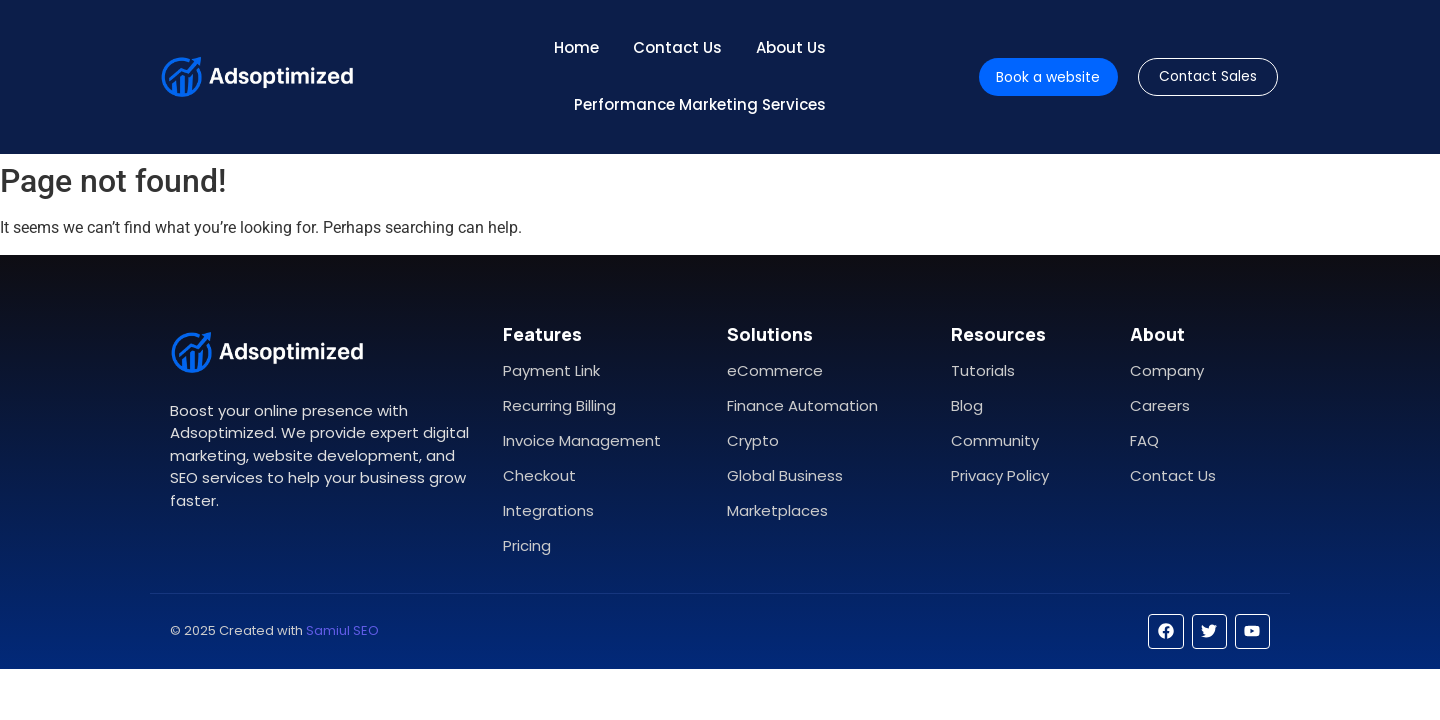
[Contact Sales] (1208, 77)
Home (576, 47)
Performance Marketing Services (700, 104)
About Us (791, 47)
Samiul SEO (342, 630)
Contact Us (677, 47)
